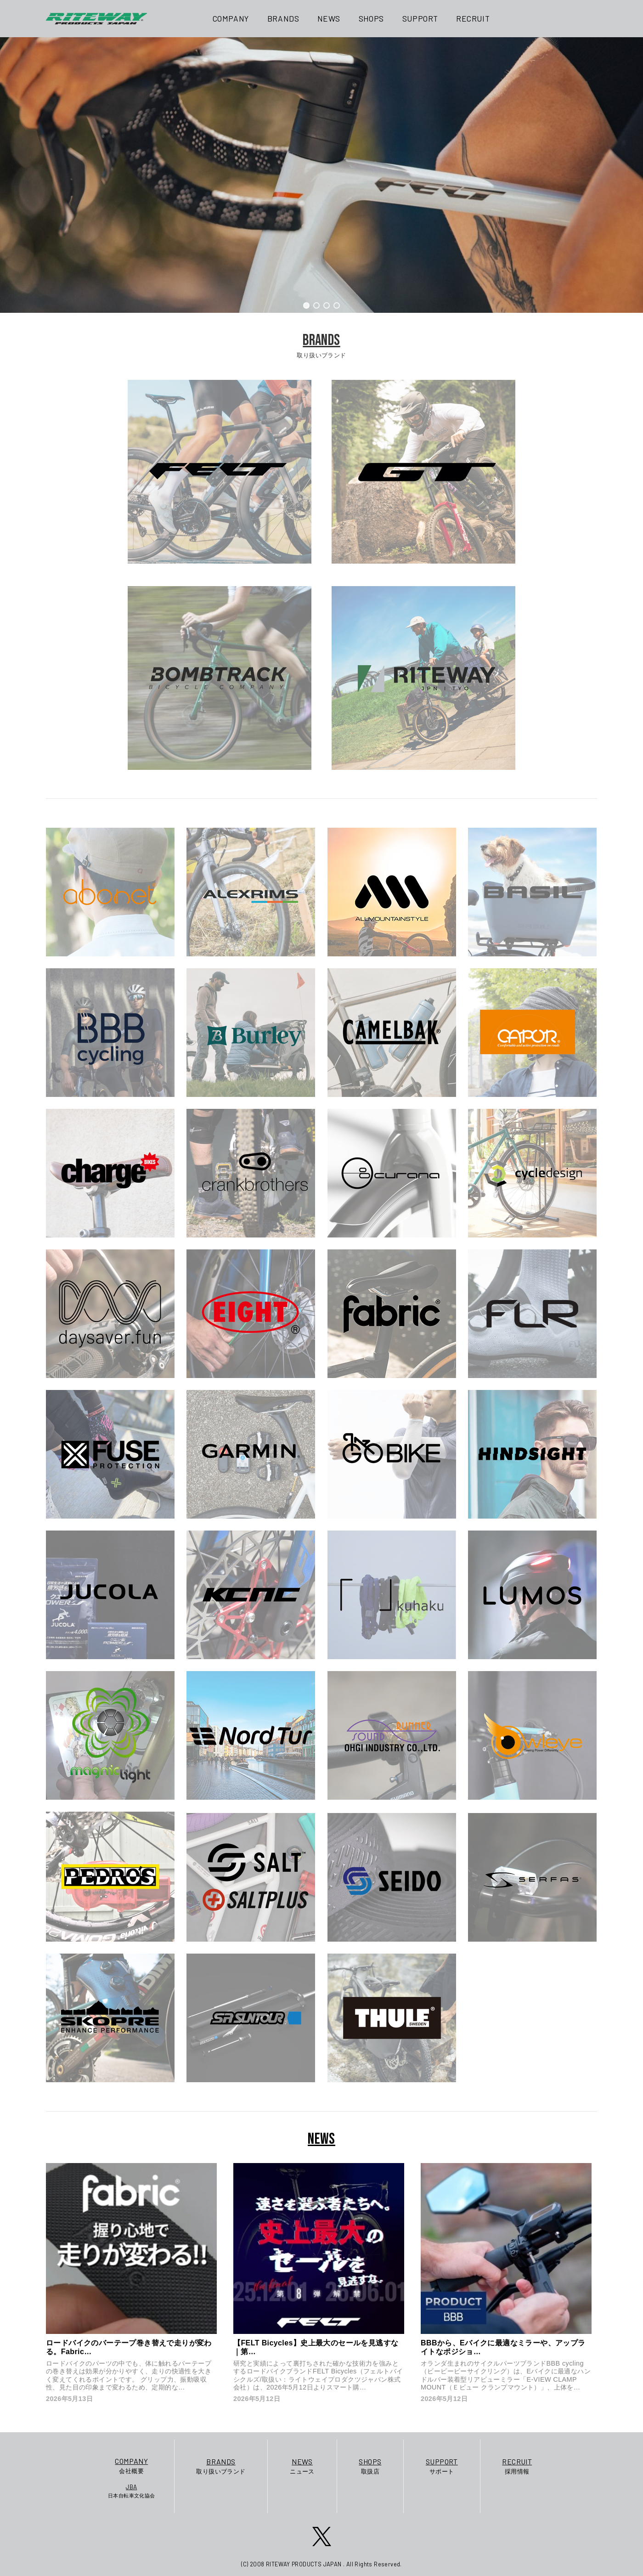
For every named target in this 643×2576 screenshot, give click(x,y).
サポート (442, 2465)
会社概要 (131, 2465)
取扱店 (370, 2465)
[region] (321, 175)
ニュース (302, 2465)
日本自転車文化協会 (131, 2490)
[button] (306, 305)
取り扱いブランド (220, 2465)
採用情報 (517, 2465)
